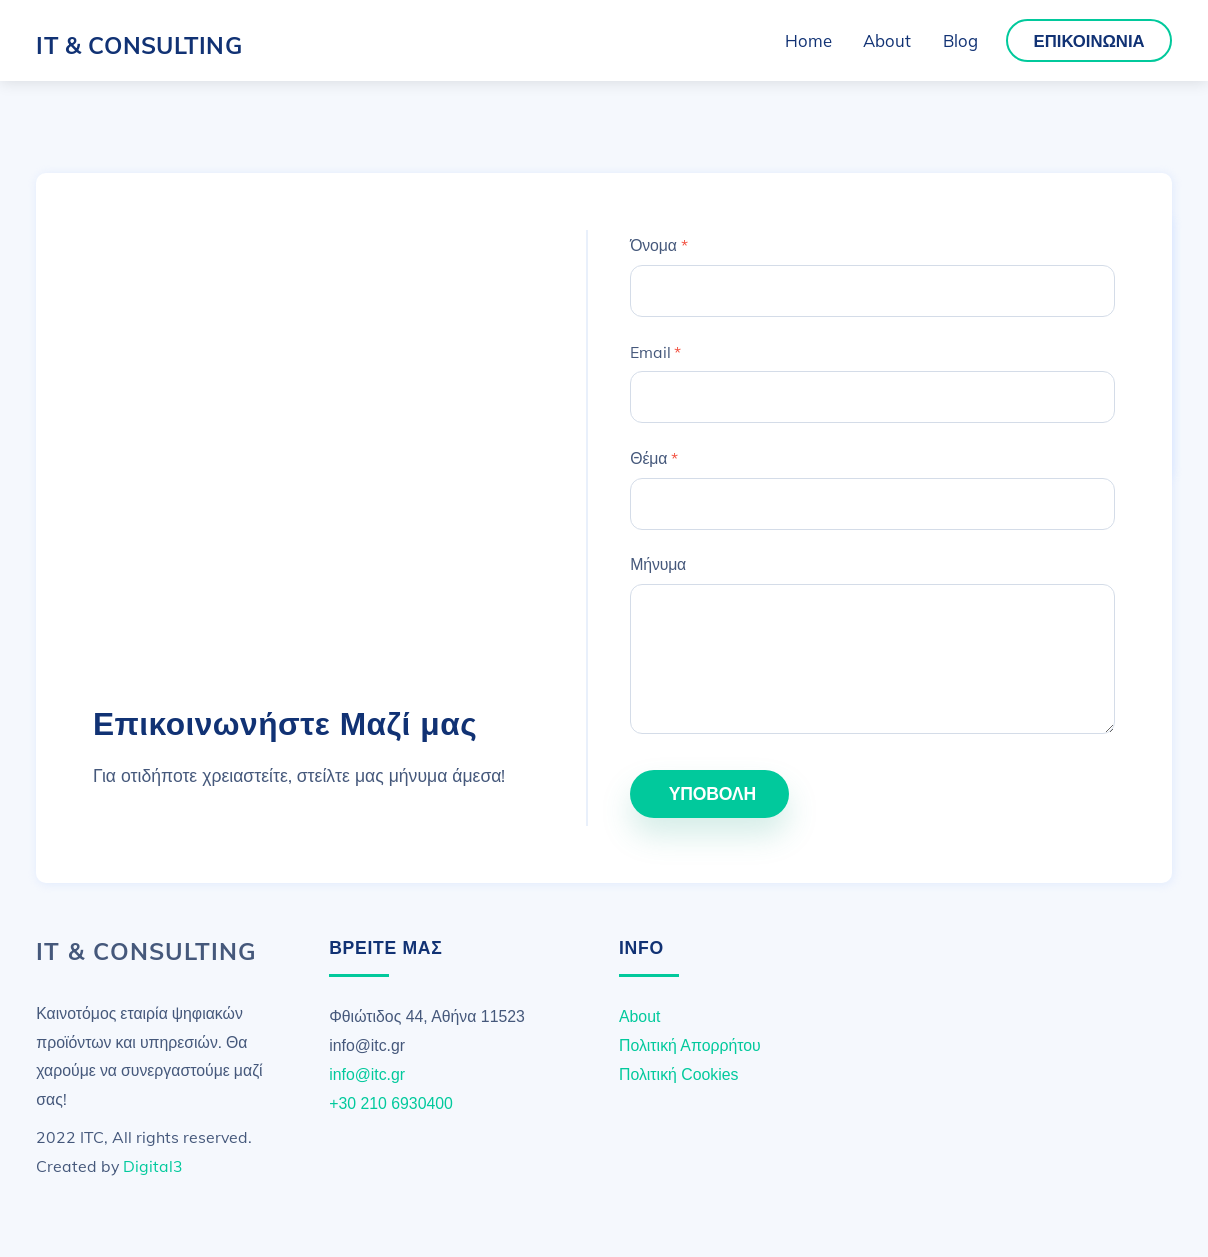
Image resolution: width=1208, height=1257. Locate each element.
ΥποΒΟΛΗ (712, 793)
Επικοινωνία (1089, 40)
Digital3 (153, 1166)
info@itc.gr (367, 1074)
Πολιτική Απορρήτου (690, 1045)
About (887, 40)
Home (808, 40)
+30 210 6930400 (391, 1103)
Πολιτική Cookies (678, 1074)
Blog (960, 40)
